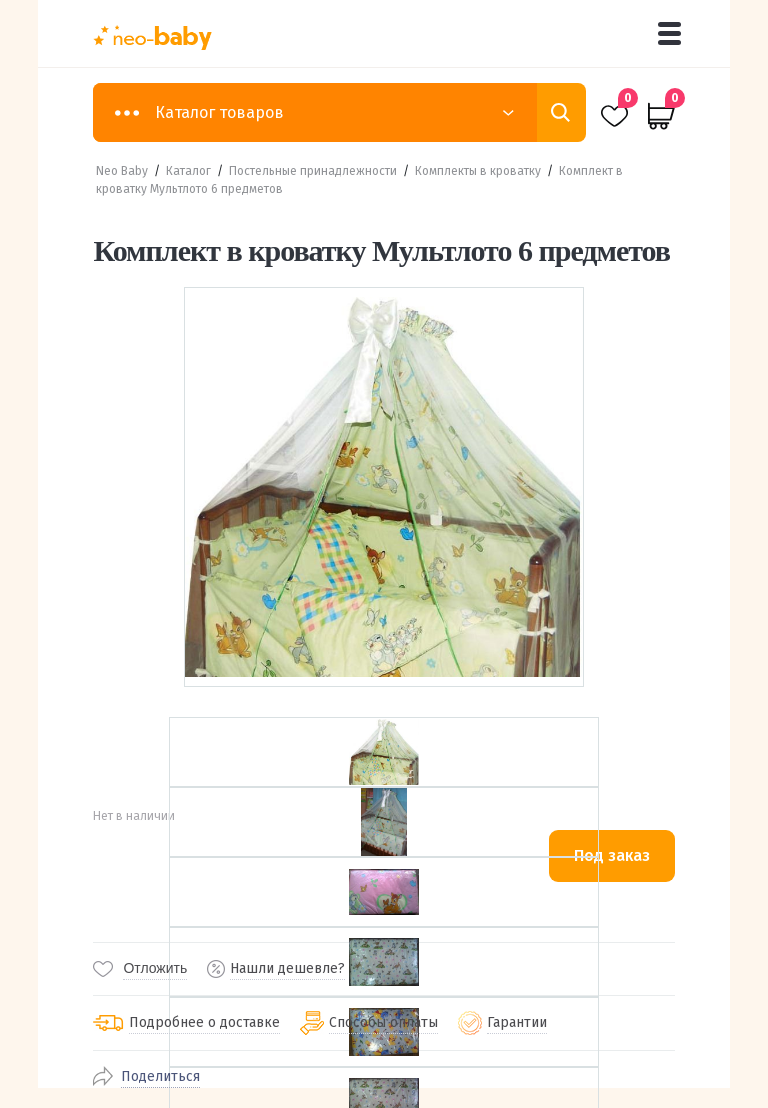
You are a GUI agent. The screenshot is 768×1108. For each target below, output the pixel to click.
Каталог (188, 171)
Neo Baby (122, 171)
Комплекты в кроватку (478, 171)
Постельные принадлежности (313, 171)
